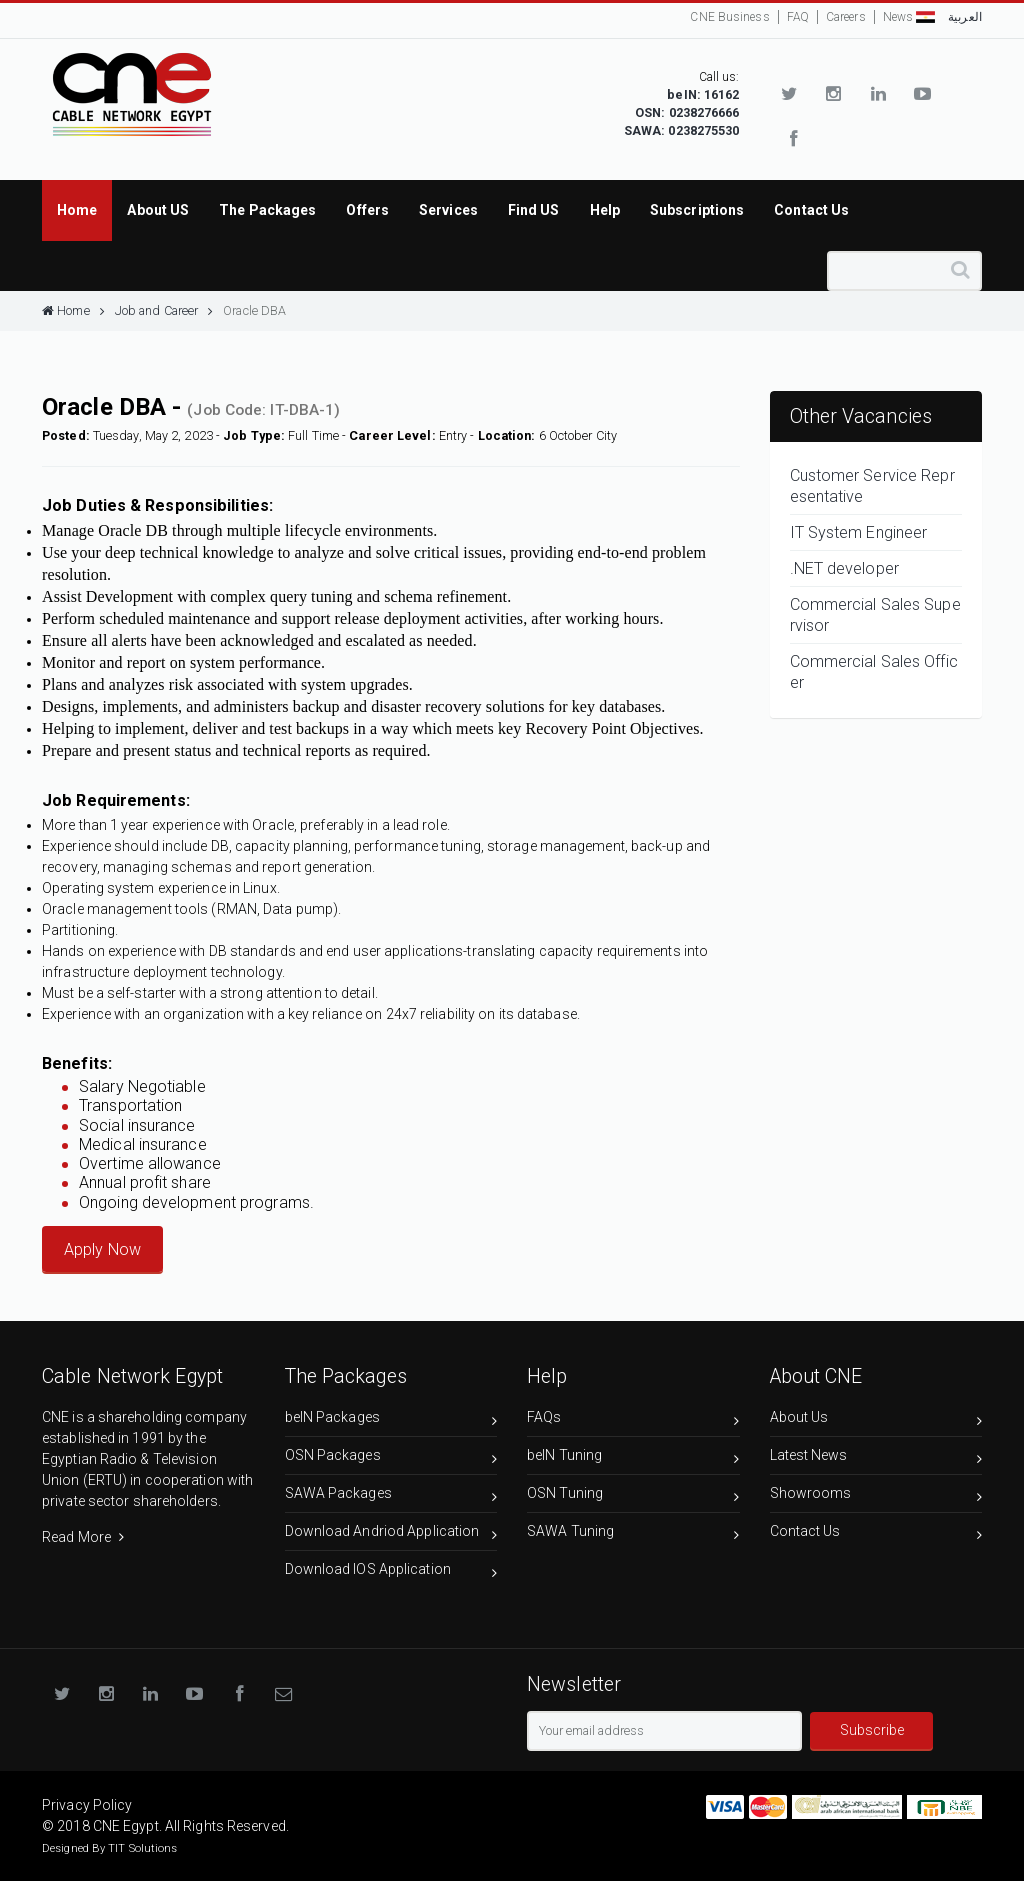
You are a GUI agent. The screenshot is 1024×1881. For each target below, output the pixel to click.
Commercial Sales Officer (874, 672)
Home (73, 310)
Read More (83, 1537)
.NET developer (844, 568)
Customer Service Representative (872, 486)
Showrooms (876, 1496)
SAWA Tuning (633, 1534)
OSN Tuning (633, 1496)
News (898, 17)
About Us (876, 1420)
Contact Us (876, 1534)
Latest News (876, 1458)
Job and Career (164, 310)
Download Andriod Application (391, 1534)
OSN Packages (391, 1458)
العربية (949, 17)
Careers (846, 17)
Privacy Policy (87, 1805)
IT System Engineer (859, 532)
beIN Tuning (633, 1458)
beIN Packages (391, 1420)
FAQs (633, 1420)
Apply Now (102, 1249)
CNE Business (729, 17)
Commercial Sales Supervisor (875, 615)
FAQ (798, 17)
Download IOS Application (391, 1572)
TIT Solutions (142, 1848)
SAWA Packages (391, 1496)
